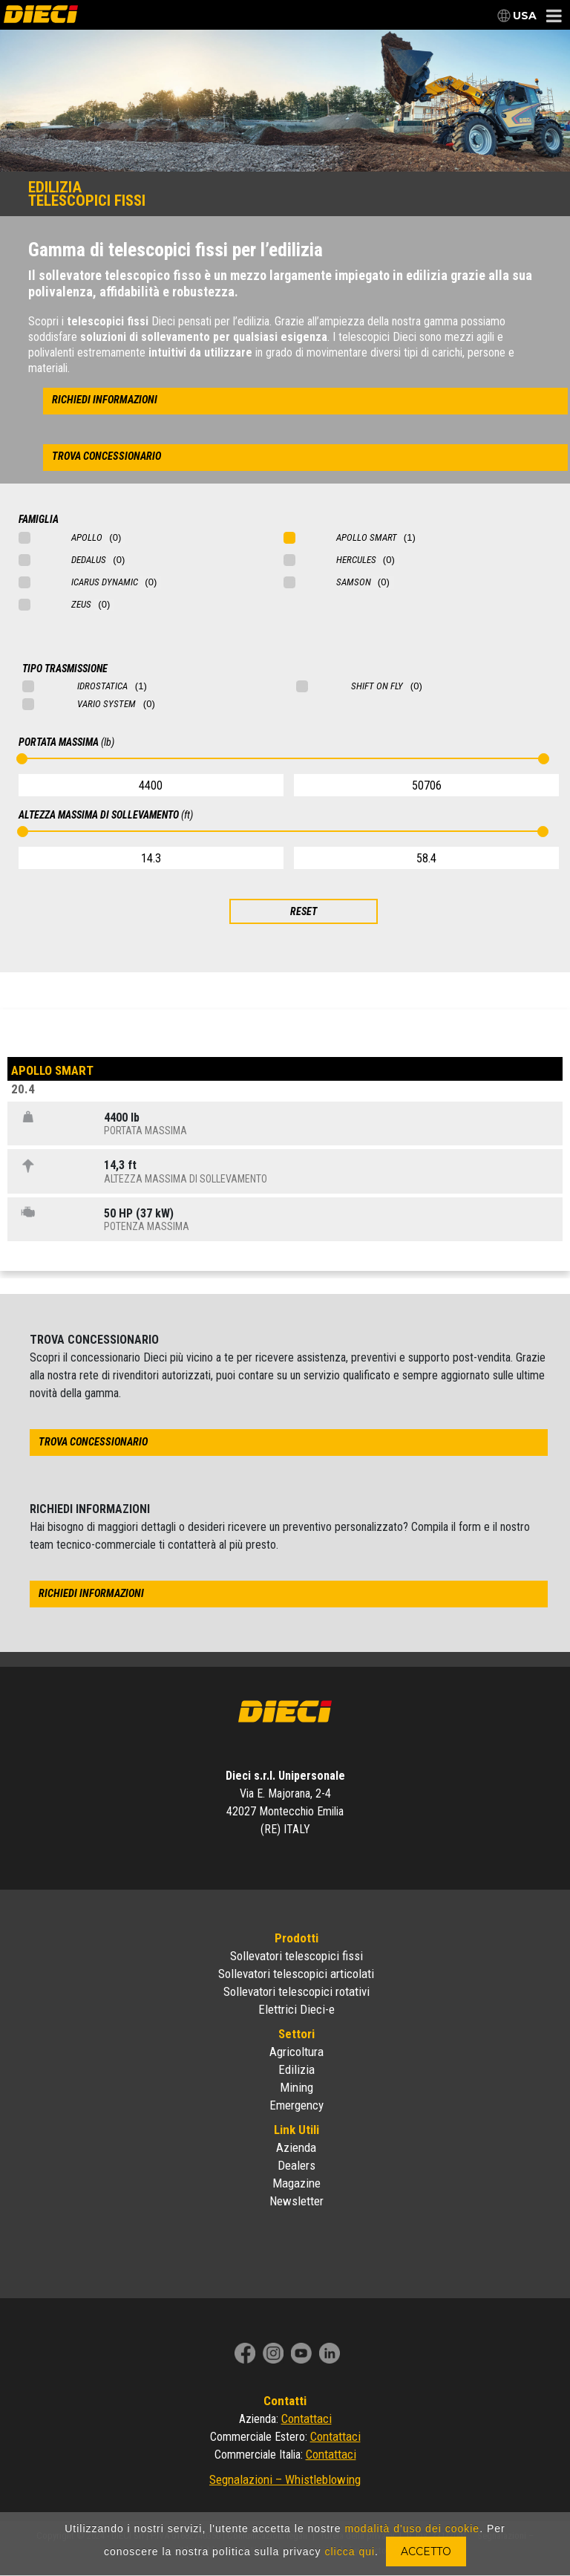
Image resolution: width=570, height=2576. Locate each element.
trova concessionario (106, 456)
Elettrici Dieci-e (296, 2009)
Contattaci (306, 2418)
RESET (303, 911)
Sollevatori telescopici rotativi (296, 1991)
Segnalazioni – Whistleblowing (285, 2479)
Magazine (296, 2183)
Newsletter (296, 2200)
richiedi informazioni (104, 400)
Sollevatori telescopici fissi (296, 1955)
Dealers (296, 2165)
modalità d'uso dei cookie (411, 2528)
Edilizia (296, 2069)
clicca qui (349, 2551)
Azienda (296, 2147)
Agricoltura (296, 2051)
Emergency (296, 2105)
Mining (296, 2087)
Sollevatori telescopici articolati (296, 1973)
